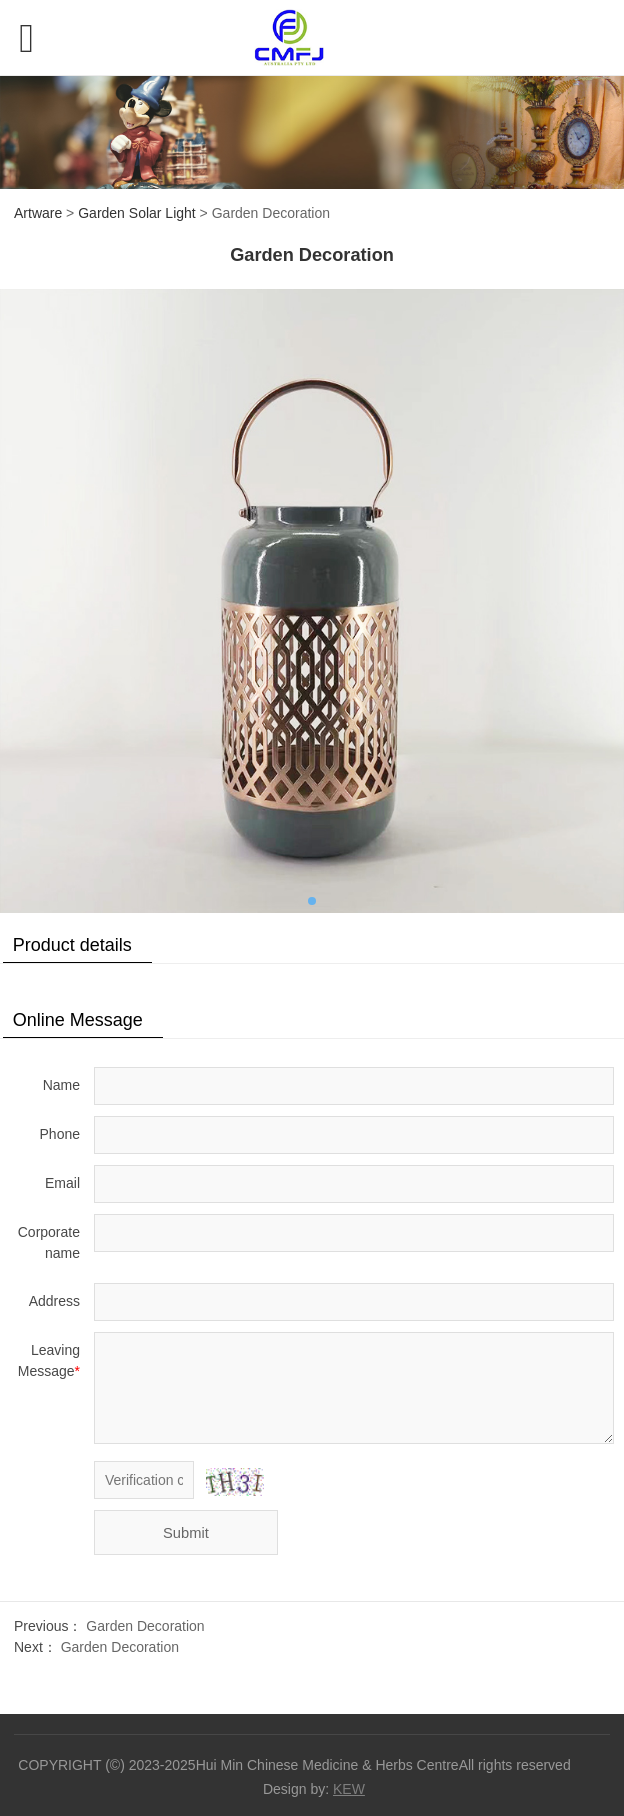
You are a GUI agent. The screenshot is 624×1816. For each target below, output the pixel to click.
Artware (38, 213)
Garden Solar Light (137, 213)
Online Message (78, 1020)
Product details (72, 945)
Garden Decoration (145, 1626)
